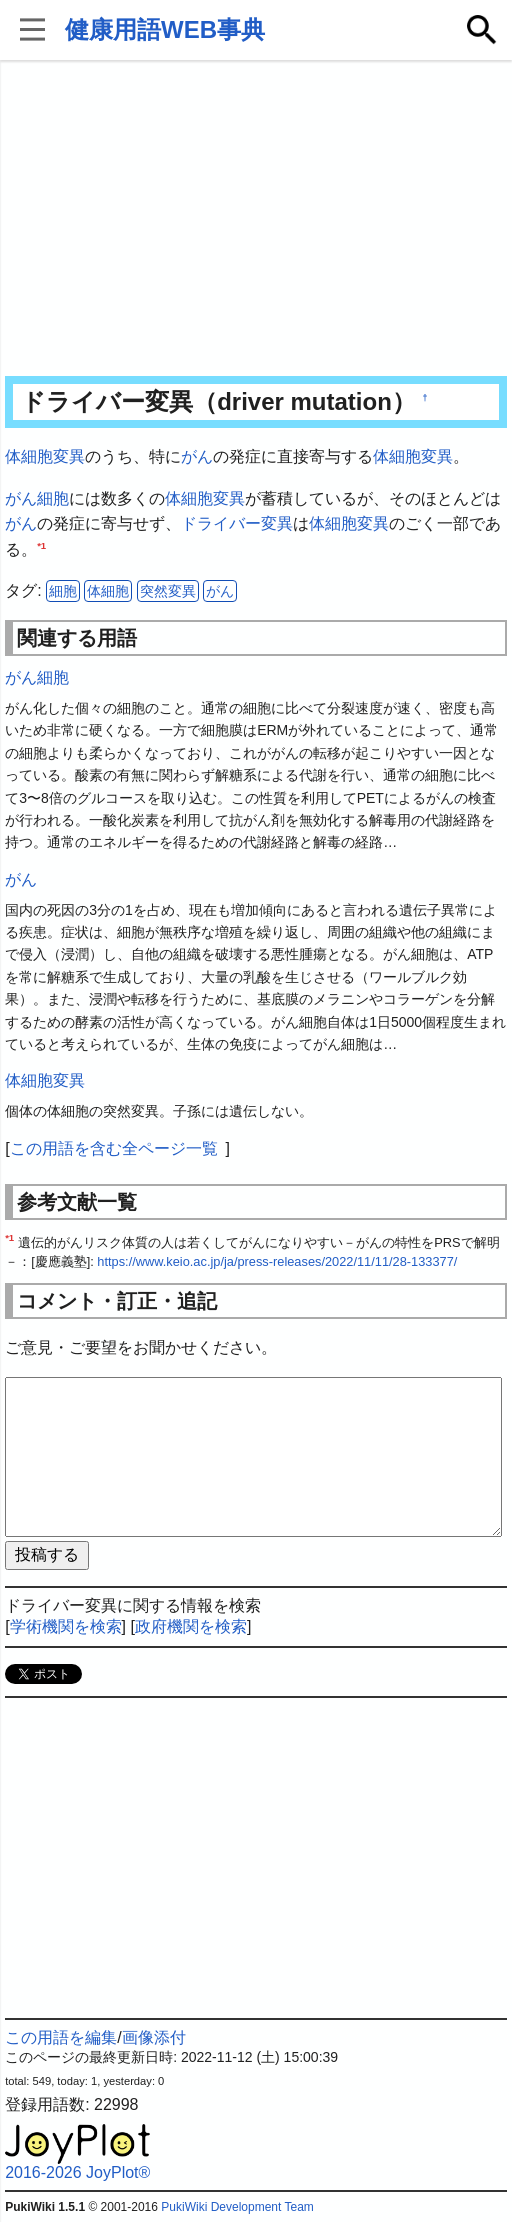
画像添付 (154, 2037)
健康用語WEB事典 (165, 29)
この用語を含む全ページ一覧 (114, 1148)
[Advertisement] (256, 220)
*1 (41, 544)
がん (197, 456)
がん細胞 (37, 498)
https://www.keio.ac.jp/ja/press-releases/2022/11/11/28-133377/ (277, 1261)
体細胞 (108, 591)
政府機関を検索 (191, 1626)
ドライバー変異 (237, 523)
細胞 (63, 591)
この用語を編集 (61, 2037)
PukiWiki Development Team (237, 2207)
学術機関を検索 (66, 1626)
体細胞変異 (45, 456)
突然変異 (168, 591)
